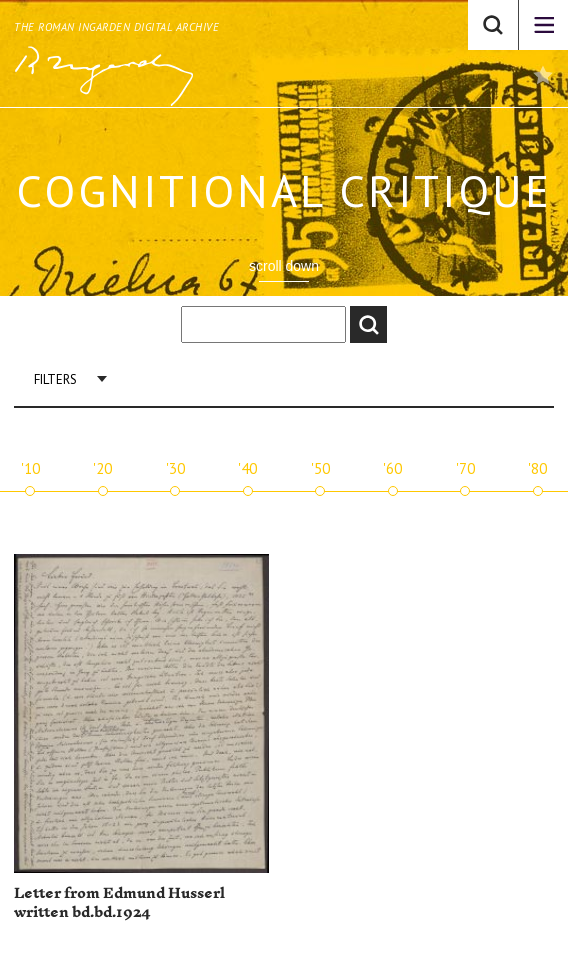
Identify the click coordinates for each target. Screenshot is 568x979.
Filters (55, 379)
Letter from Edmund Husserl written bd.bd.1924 (119, 903)
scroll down (284, 266)
